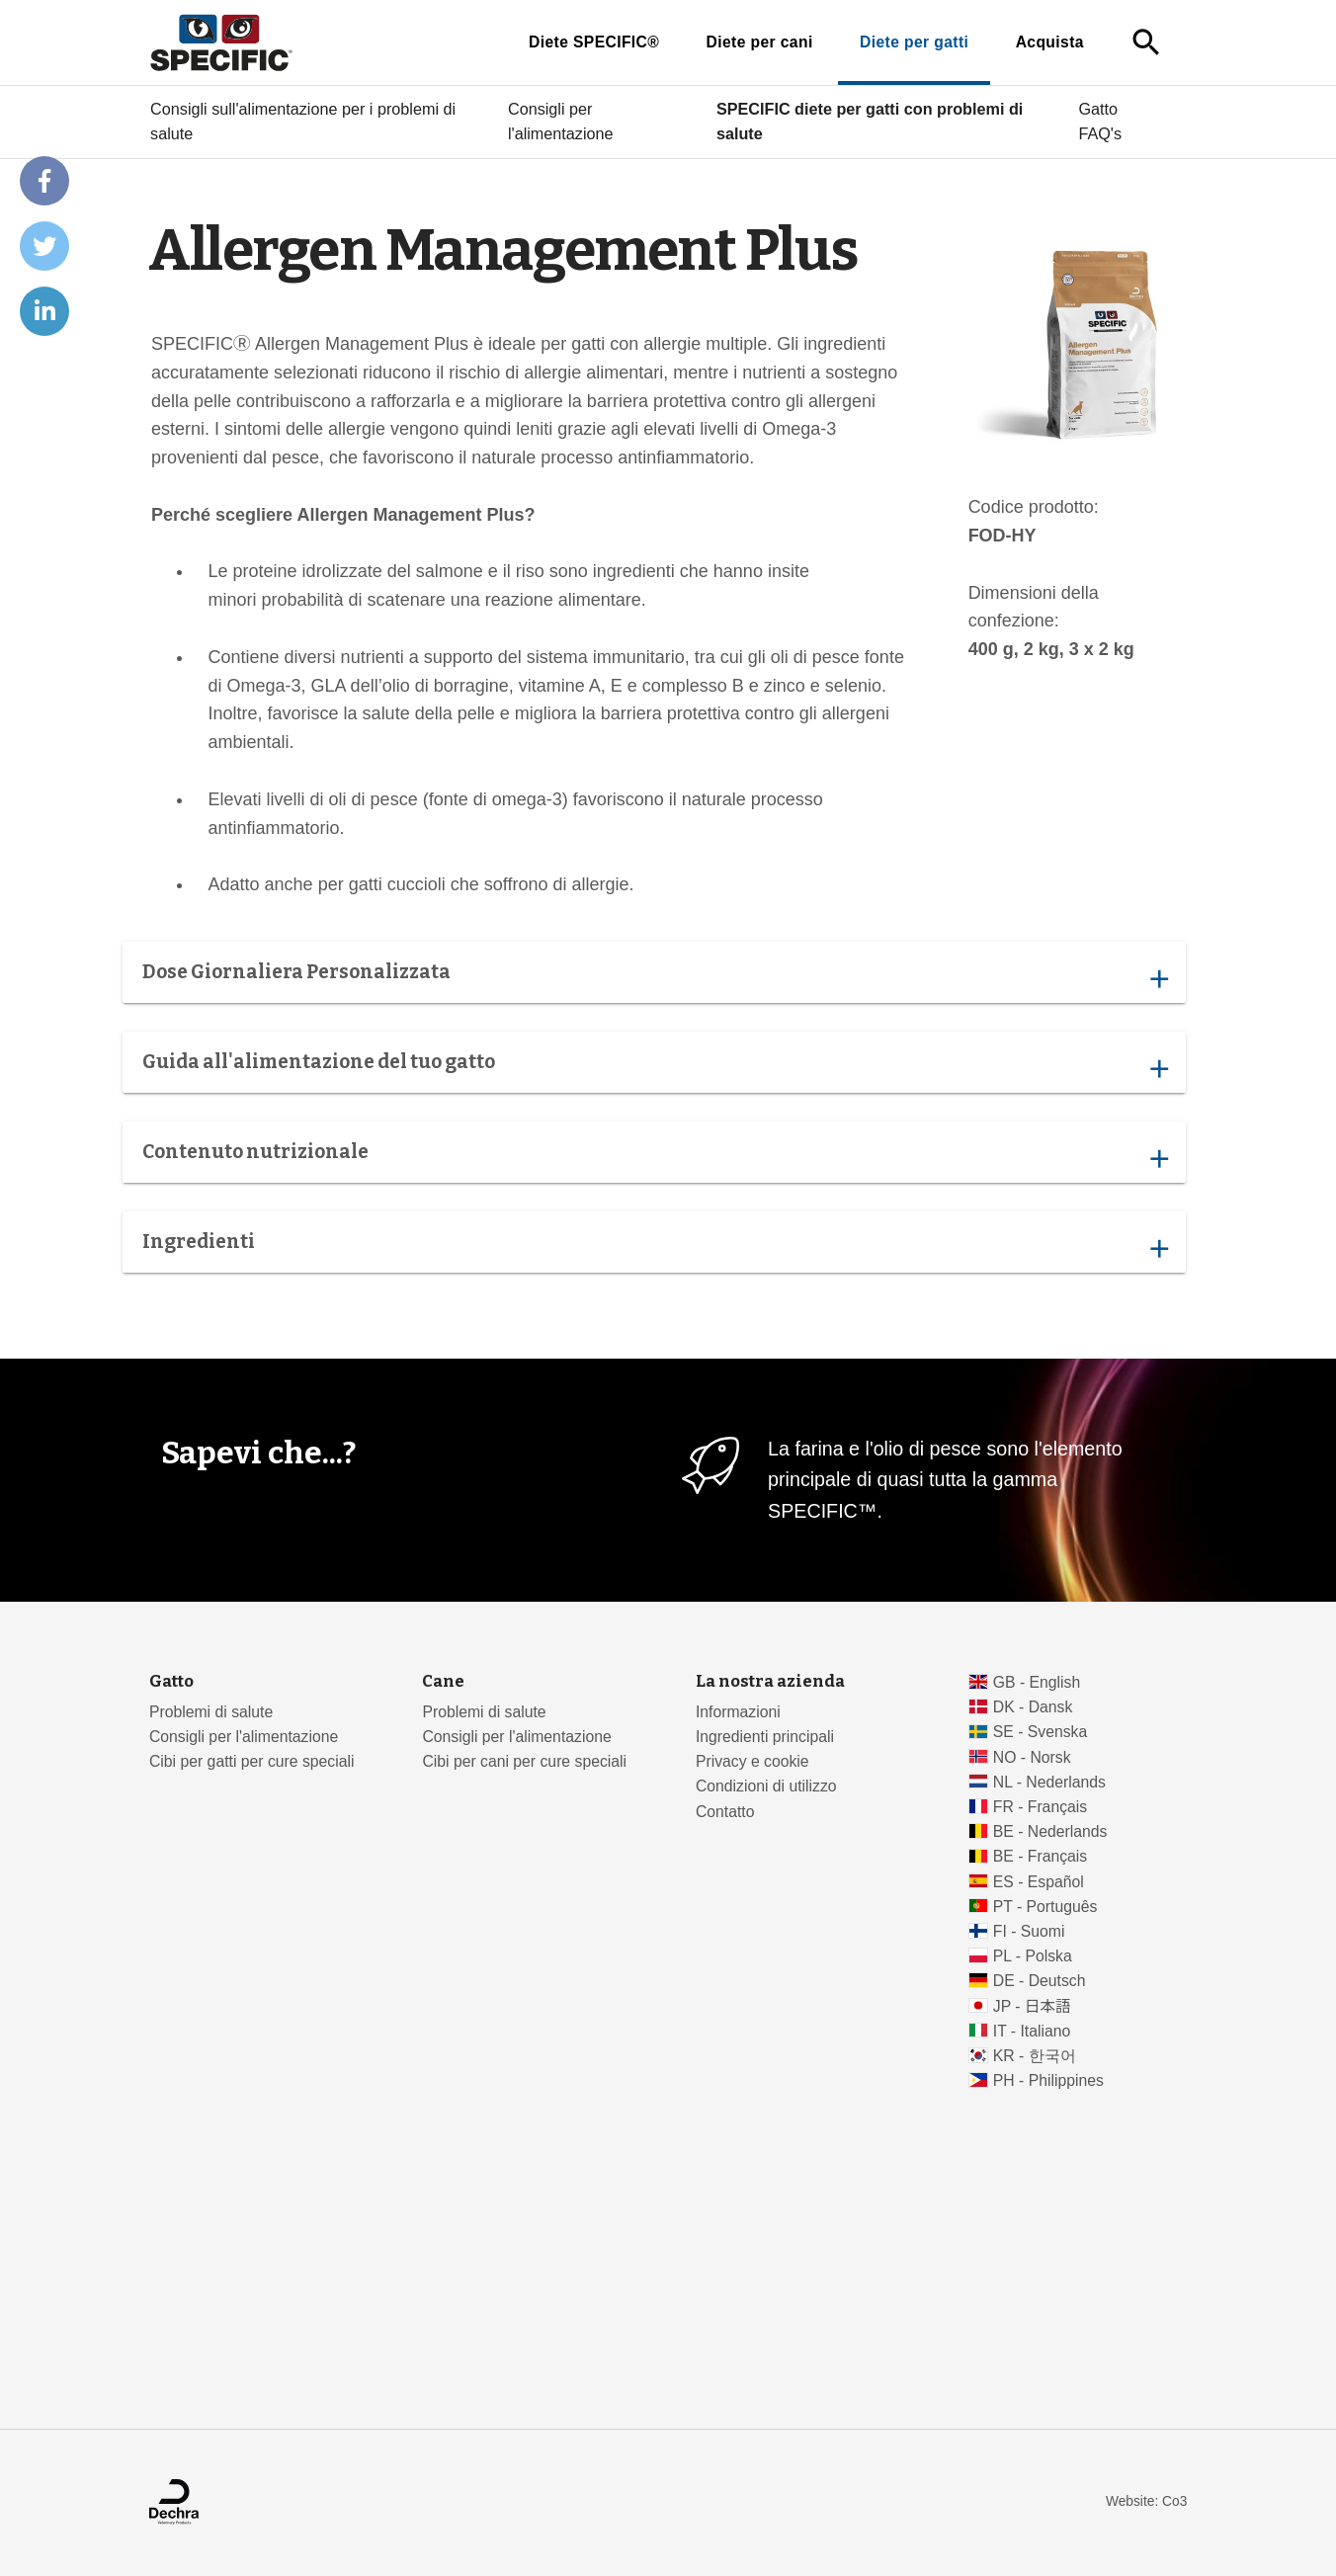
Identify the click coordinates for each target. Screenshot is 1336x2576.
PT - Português (1045, 1906)
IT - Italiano (1032, 2031)
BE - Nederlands (1050, 1831)
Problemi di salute (211, 1711)
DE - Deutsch (1039, 1980)
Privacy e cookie (752, 1761)
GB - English (1036, 1682)
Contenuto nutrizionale (654, 1157)
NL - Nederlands (1049, 1782)
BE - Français (1040, 1856)
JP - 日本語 (1032, 2006)
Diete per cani (760, 42)
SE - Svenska (1040, 1731)
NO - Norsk (1032, 1757)
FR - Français (1040, 1806)
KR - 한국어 (1034, 2055)
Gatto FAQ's (1100, 121)
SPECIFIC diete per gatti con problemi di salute (869, 121)
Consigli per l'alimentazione (561, 121)
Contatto (725, 1811)
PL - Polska (1032, 1956)
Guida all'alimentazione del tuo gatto (654, 1067)
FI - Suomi (1029, 1931)
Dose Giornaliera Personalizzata (654, 977)
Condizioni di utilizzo (766, 1786)
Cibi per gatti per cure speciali (251, 1761)
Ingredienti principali (765, 1736)
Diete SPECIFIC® (594, 42)
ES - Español (1038, 1881)
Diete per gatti (914, 42)
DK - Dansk (1033, 1707)
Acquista (1050, 42)
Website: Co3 (1146, 2501)
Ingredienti (654, 1247)
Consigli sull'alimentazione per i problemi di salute (303, 121)
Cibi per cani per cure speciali (524, 1761)
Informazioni (738, 1711)
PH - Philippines (1048, 2080)
